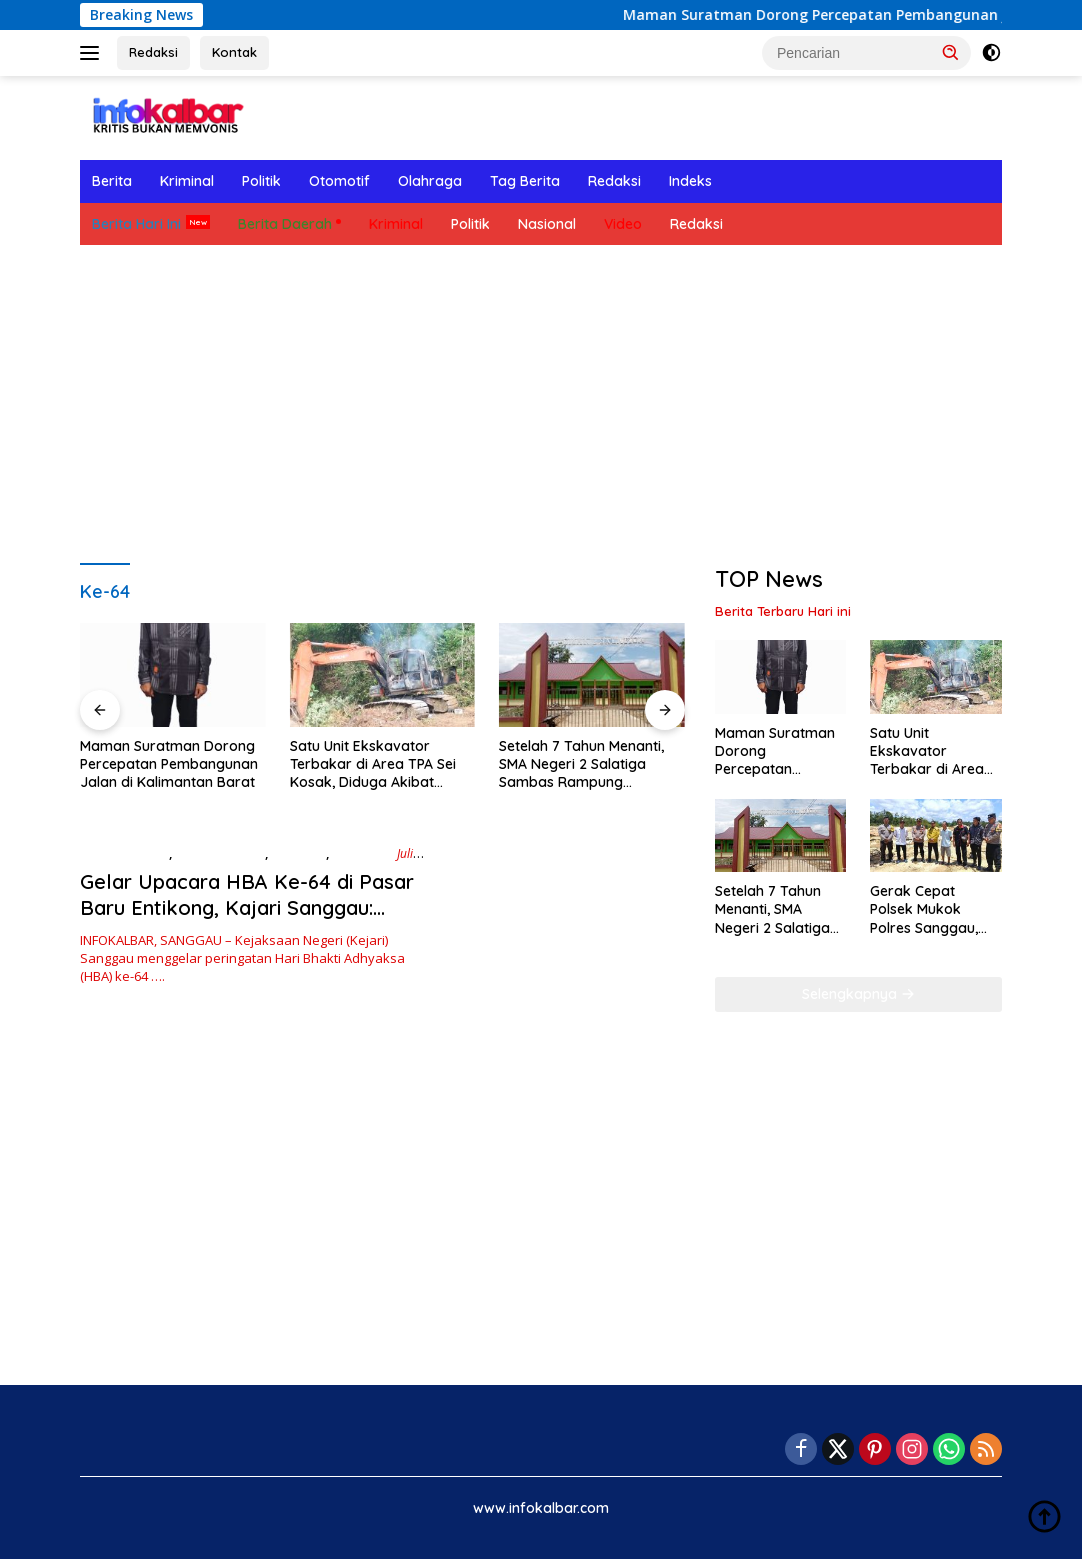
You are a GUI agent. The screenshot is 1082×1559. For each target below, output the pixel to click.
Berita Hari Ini (136, 224)
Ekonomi (299, 853)
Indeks (690, 181)
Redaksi (153, 52)
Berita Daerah (285, 224)
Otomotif (339, 181)
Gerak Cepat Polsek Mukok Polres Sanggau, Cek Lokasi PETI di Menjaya (930, 909)
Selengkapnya (858, 994)
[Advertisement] (541, 405)
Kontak (234, 52)
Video (623, 224)
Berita (112, 181)
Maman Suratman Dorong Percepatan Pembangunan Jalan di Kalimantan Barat (169, 764)
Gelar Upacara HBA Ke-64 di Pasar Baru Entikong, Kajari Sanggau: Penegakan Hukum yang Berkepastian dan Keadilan (247, 920)
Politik (261, 181)
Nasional (547, 224)
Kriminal (187, 181)
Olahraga (430, 181)
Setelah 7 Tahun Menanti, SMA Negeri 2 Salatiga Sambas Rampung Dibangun (581, 764)
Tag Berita (525, 181)
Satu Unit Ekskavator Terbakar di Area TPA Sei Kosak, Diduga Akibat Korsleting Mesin (373, 764)
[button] (951, 52)
